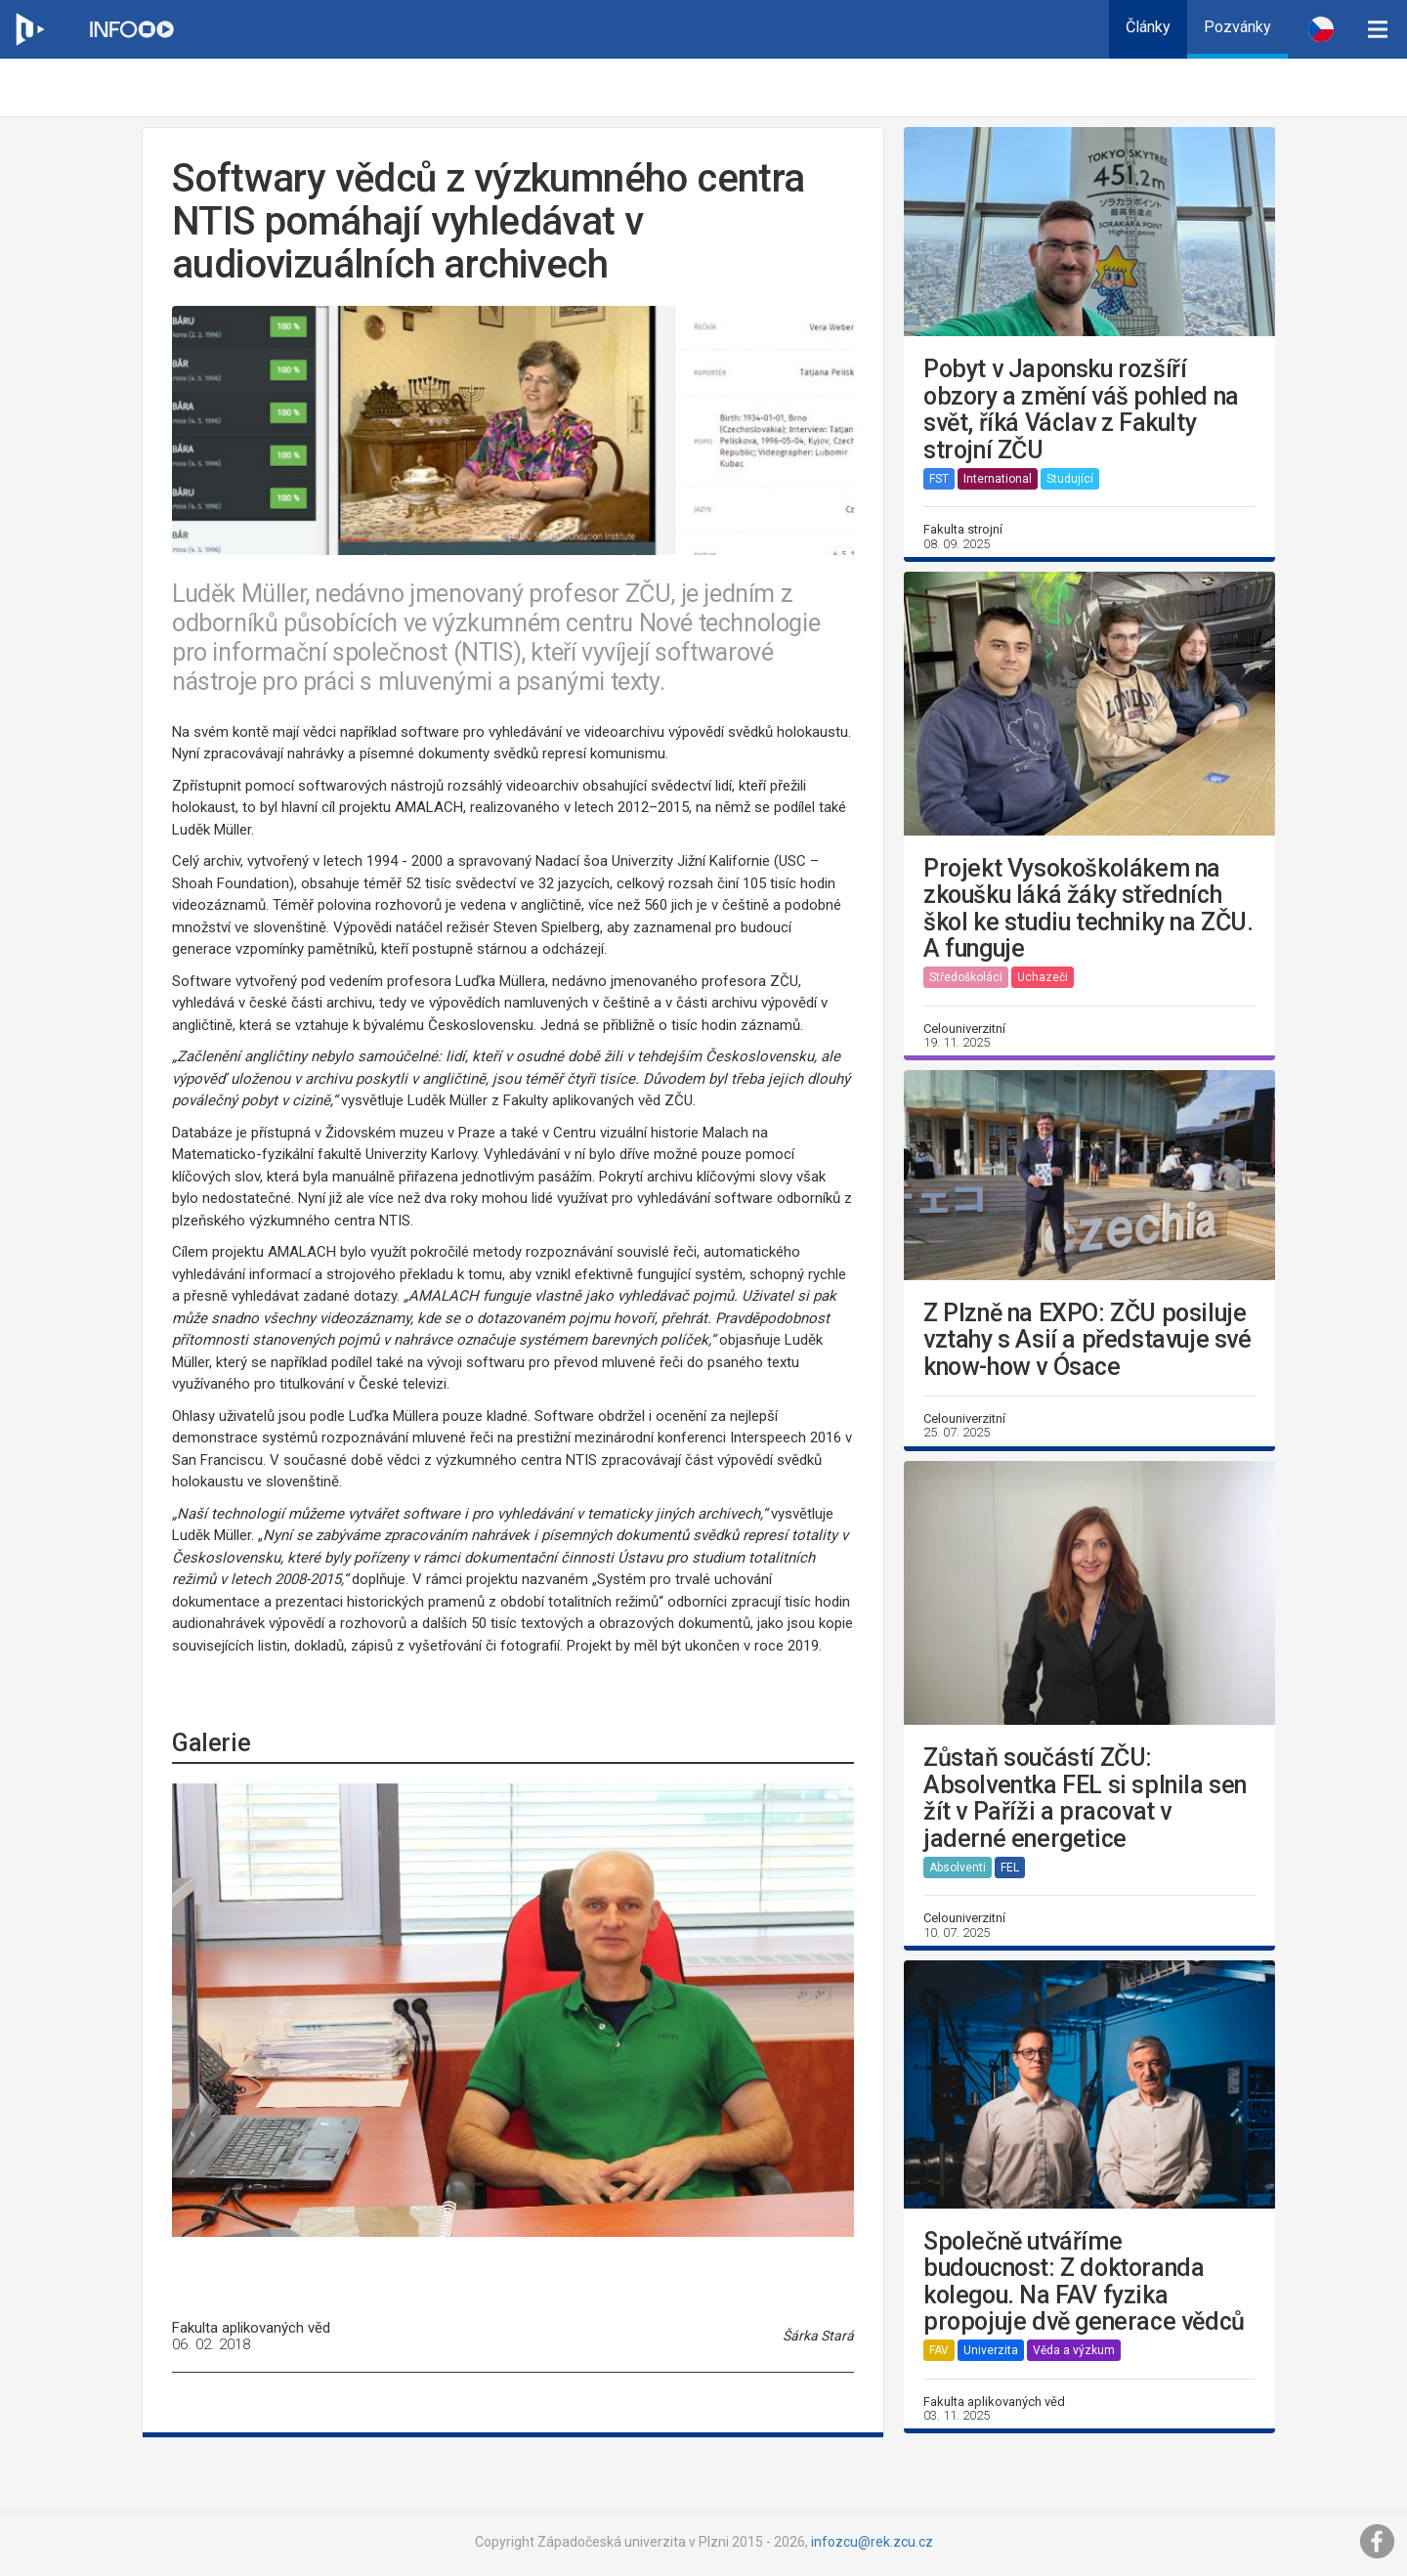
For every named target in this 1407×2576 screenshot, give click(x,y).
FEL (1010, 1867)
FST (939, 479)
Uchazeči (1042, 977)
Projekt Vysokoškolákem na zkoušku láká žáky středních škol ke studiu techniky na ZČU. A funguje (1088, 909)
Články (1148, 27)
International (997, 479)
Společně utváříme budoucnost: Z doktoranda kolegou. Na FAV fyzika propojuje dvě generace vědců (1084, 2282)
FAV (939, 2350)
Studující (1069, 479)
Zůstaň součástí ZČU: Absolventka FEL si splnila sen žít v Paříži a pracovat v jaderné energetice (1085, 1798)
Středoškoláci (965, 977)
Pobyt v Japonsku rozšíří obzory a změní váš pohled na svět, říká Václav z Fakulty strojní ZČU (1081, 409)
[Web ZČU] (29, 29)
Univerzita (990, 2350)
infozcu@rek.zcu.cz (872, 2542)
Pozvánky (1237, 27)
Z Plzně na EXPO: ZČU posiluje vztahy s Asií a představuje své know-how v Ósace (1087, 1340)
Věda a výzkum (1074, 2350)
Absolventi (957, 1867)
